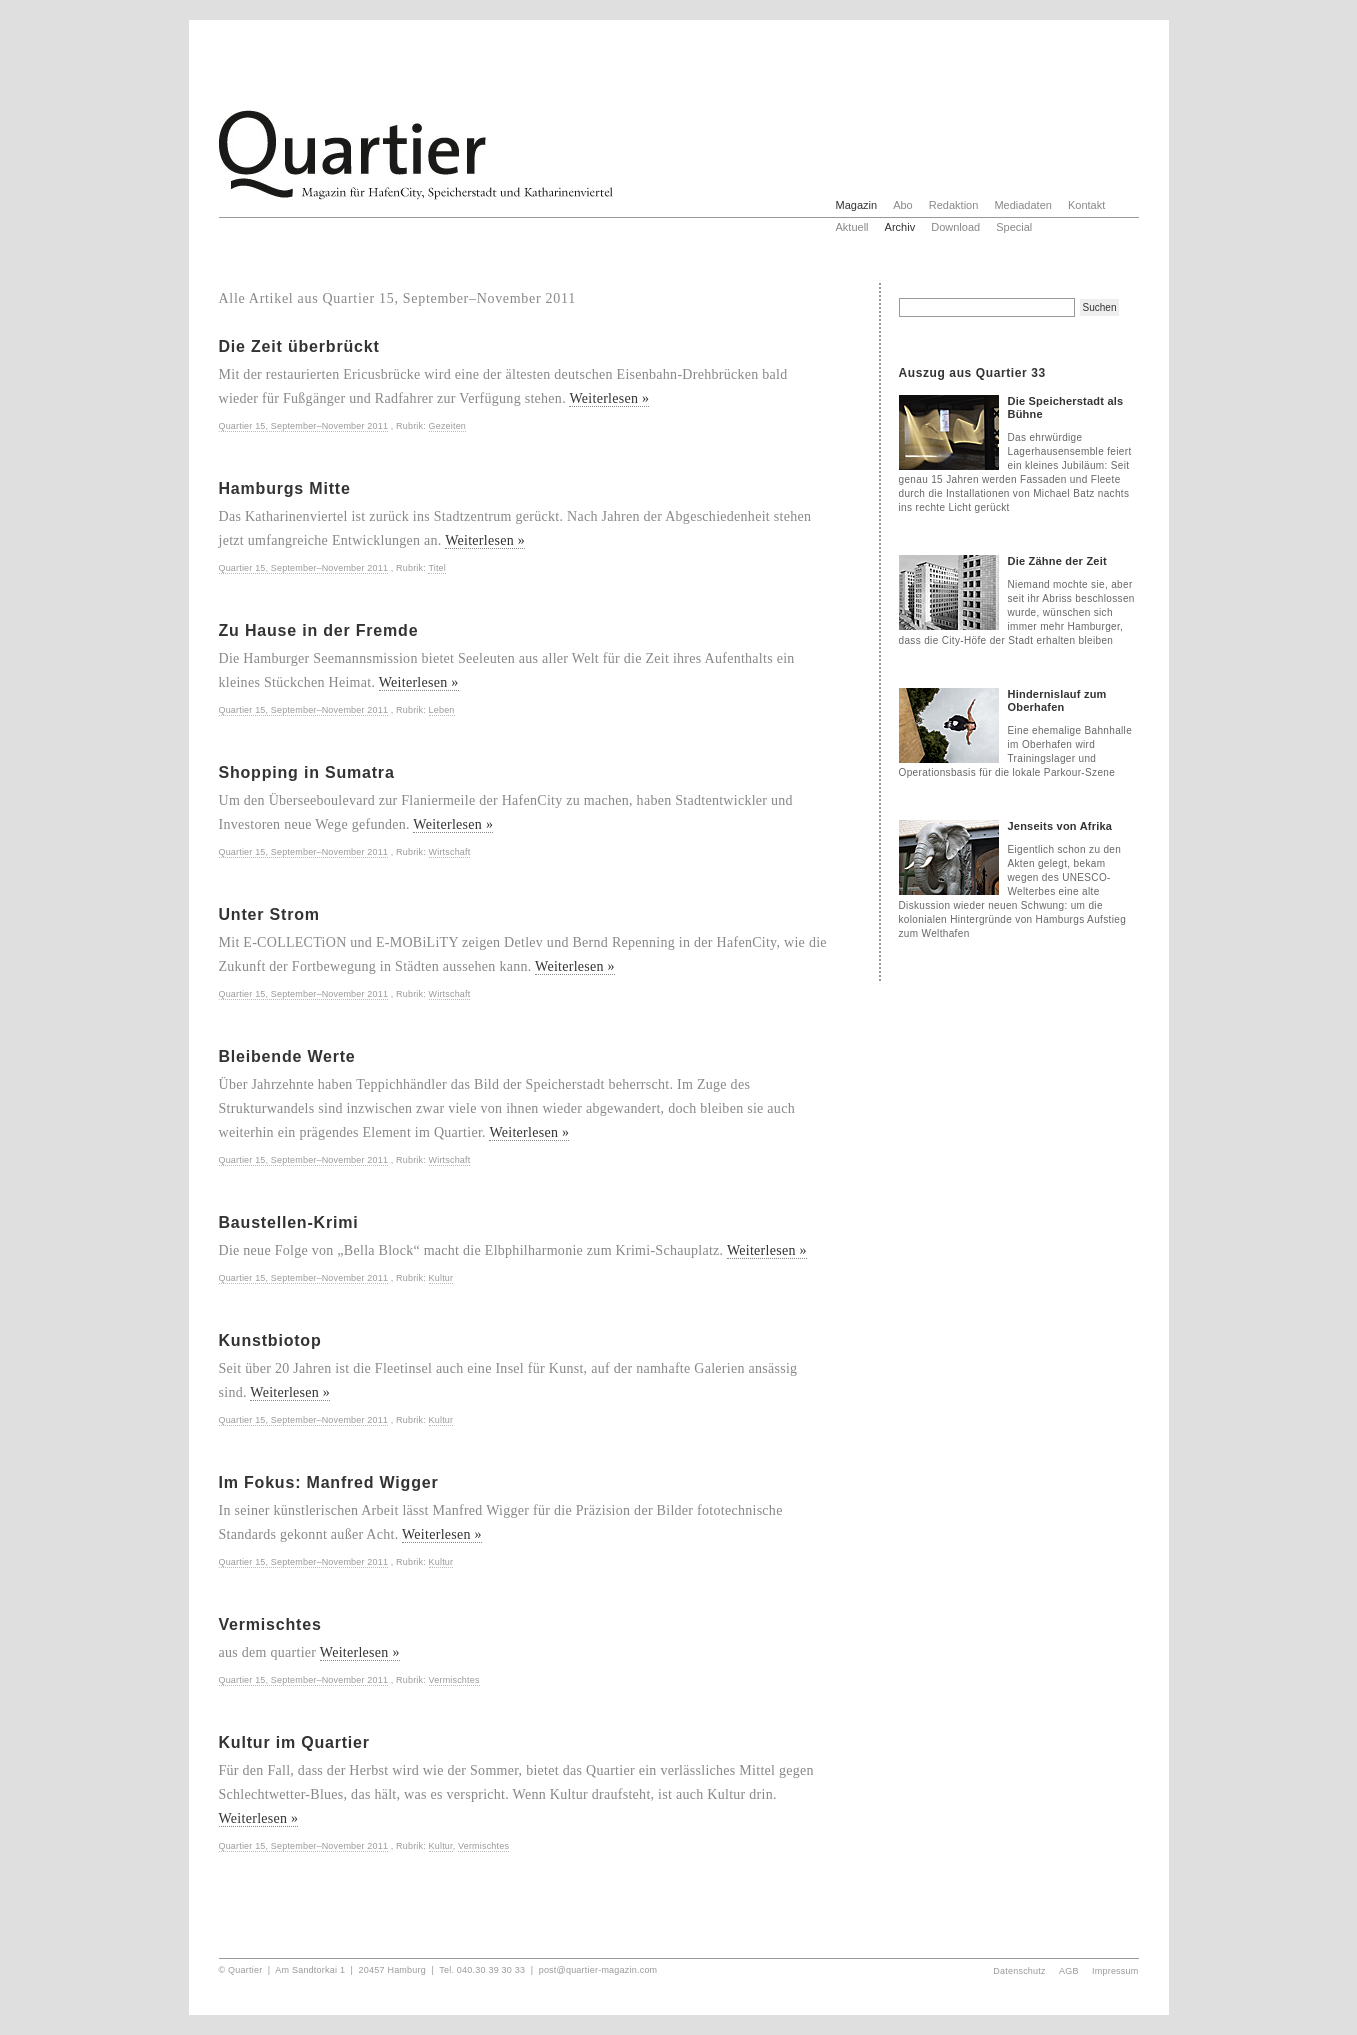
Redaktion (954, 205)
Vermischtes (270, 1624)
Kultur (441, 1278)
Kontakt (1086, 205)
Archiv (900, 227)
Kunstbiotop (270, 1340)
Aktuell (852, 227)
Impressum (1115, 1971)
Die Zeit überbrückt (299, 346)
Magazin (857, 205)
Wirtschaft (450, 852)
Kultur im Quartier (294, 1742)
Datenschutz (1019, 1971)
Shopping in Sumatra (307, 772)
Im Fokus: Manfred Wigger (329, 1482)
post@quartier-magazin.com (598, 1970)
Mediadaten (1023, 205)
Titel (437, 568)
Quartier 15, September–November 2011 (304, 426)
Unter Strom (269, 914)
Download (955, 227)
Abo (903, 205)
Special (1014, 227)
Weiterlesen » (609, 398)
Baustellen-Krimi (289, 1222)
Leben (442, 710)
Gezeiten (447, 426)
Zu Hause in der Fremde (319, 630)
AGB (1069, 1971)
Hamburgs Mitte (285, 488)
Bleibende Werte (287, 1056)
